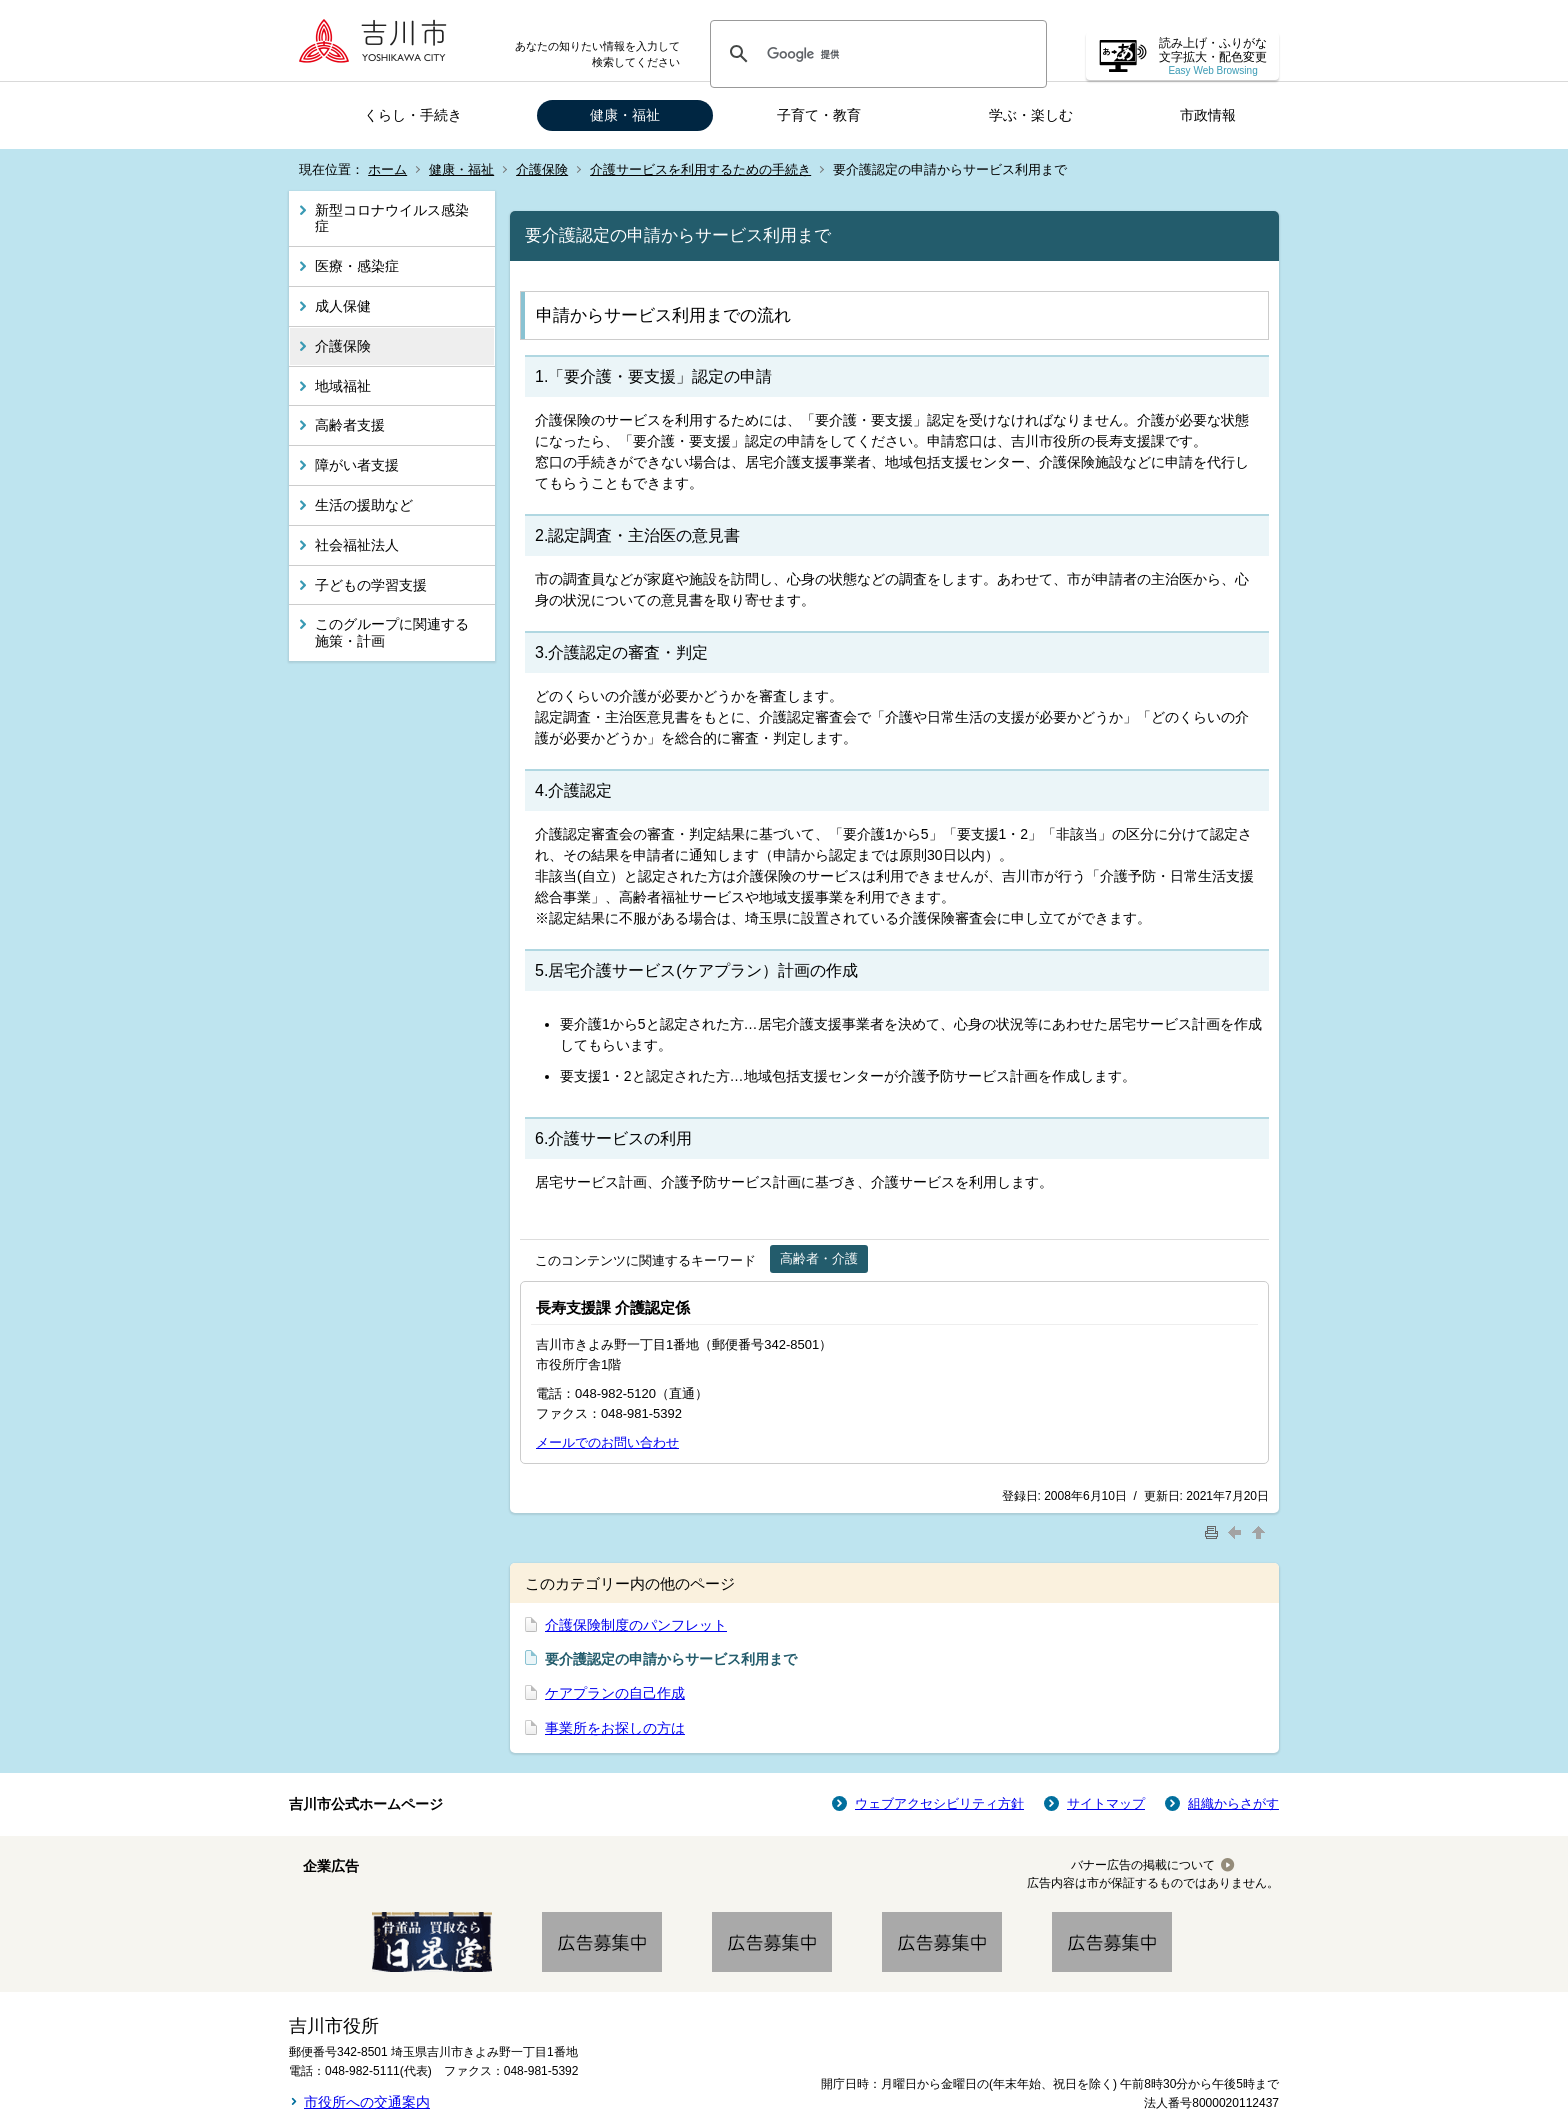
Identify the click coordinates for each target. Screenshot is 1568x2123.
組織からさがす (1233, 1803)
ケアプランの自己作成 (615, 1693)
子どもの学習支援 (371, 585)
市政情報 (1208, 115)
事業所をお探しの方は (615, 1728)
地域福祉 (343, 386)
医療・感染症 (357, 266)
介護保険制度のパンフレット (636, 1625)
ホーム (387, 169)
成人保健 (343, 306)
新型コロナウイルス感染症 (392, 218)
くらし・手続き (413, 115)
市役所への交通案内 (367, 2102)
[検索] (875, 54)
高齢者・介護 (819, 1258)
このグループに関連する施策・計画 (392, 632)
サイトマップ (1106, 1803)
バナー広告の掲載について (1143, 1865)
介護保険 (542, 169)
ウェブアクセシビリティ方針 (939, 1803)
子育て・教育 (819, 115)
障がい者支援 (357, 465)
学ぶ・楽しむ (1031, 115)
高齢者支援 (350, 425)
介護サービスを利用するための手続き (700, 169)
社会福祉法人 (357, 545)
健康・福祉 (625, 115)
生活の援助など (364, 505)
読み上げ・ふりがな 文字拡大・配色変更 (1213, 56)
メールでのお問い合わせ (607, 1442)
